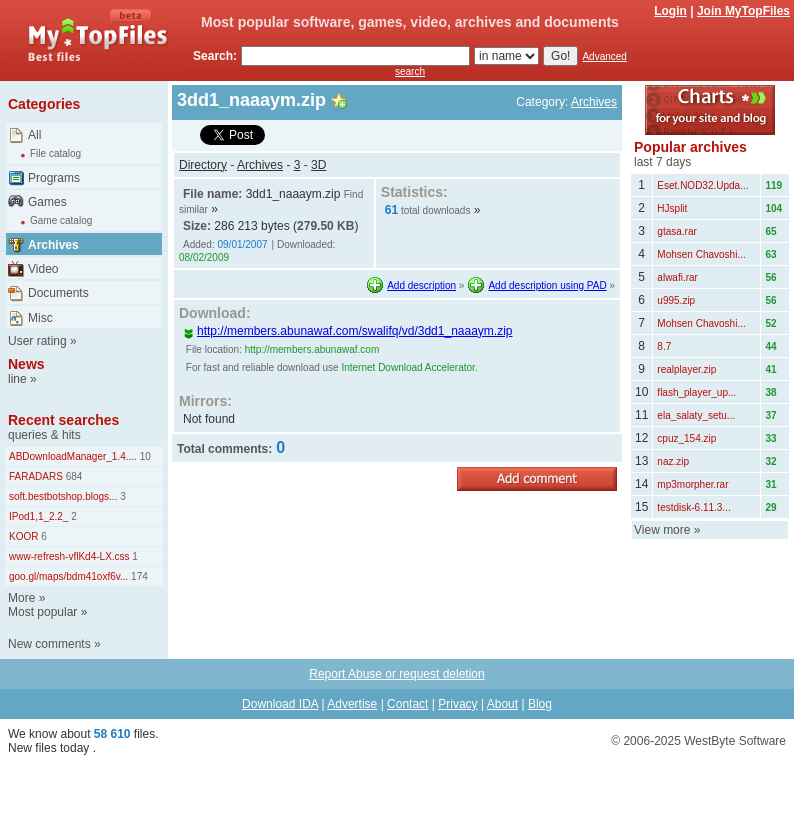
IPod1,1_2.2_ (39, 516)
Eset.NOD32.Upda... (702, 185)
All (34, 135)
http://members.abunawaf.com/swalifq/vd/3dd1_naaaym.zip (348, 331)
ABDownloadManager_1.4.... (73, 456)
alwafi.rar (677, 277)
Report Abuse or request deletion (396, 674)
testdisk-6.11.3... (693, 507)
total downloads (436, 210)
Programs (54, 178)
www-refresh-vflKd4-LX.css (69, 556)
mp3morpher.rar (692, 484)
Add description (421, 285)
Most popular (42, 612)
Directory (203, 165)
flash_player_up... (696, 392)
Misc (40, 318)
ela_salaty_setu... (696, 415)
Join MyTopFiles (743, 11)
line (17, 379)
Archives (53, 245)
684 (72, 476)
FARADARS (36, 476)
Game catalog (61, 220)
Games (47, 202)
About (502, 704)
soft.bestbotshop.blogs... (63, 496)
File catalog (55, 153)
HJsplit (672, 208)
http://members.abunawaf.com (312, 349)
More (21, 598)
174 (137, 576)
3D (318, 165)
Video (43, 269)
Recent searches (63, 420)
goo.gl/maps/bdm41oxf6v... (68, 576)
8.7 (664, 346)
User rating (37, 341)
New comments (49, 644)
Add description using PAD (547, 285)
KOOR (23, 536)
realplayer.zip (686, 369)
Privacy (457, 704)
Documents (58, 293)
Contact (407, 704)
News (26, 364)
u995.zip (676, 300)
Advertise (352, 704)
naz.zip (673, 461)
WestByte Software (735, 741)
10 (144, 456)
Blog (540, 704)
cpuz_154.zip (686, 438)
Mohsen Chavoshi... (701, 254)
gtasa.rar (676, 231)
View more (662, 530)
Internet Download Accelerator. (409, 367)
